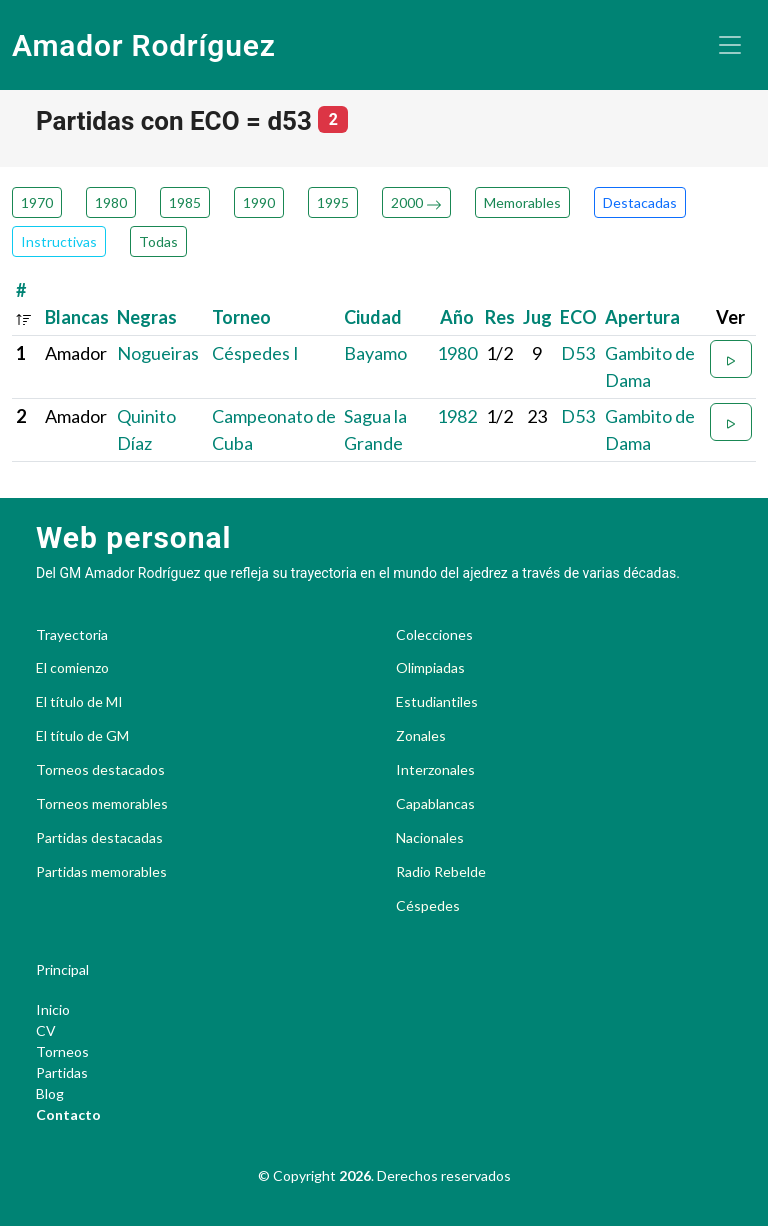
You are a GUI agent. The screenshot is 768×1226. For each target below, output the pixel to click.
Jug (537, 317)
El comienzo (72, 668)
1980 (111, 202)
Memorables (522, 202)
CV (46, 1030)
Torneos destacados (100, 770)
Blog (50, 1093)
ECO (578, 317)
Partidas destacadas (99, 838)
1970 (37, 202)
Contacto (68, 1114)
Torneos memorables (102, 804)
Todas (158, 241)
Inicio (53, 1009)
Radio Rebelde (441, 872)
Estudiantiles (437, 702)
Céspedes (428, 906)
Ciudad (373, 317)
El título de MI (79, 702)
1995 (333, 202)
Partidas (62, 1072)
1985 (185, 202)
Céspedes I (255, 353)
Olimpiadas (430, 668)
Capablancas (435, 804)
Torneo (241, 317)
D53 (578, 353)
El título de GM (82, 736)
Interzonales (435, 770)
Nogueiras (158, 353)
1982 (457, 416)
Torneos (62, 1051)
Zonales (421, 736)
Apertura (642, 317)
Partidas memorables (101, 872)
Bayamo (375, 353)
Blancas (77, 317)
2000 (416, 202)
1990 (259, 202)
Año (457, 317)
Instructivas (59, 241)
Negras (147, 317)
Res (500, 317)
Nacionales (430, 838)
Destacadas (640, 202)
